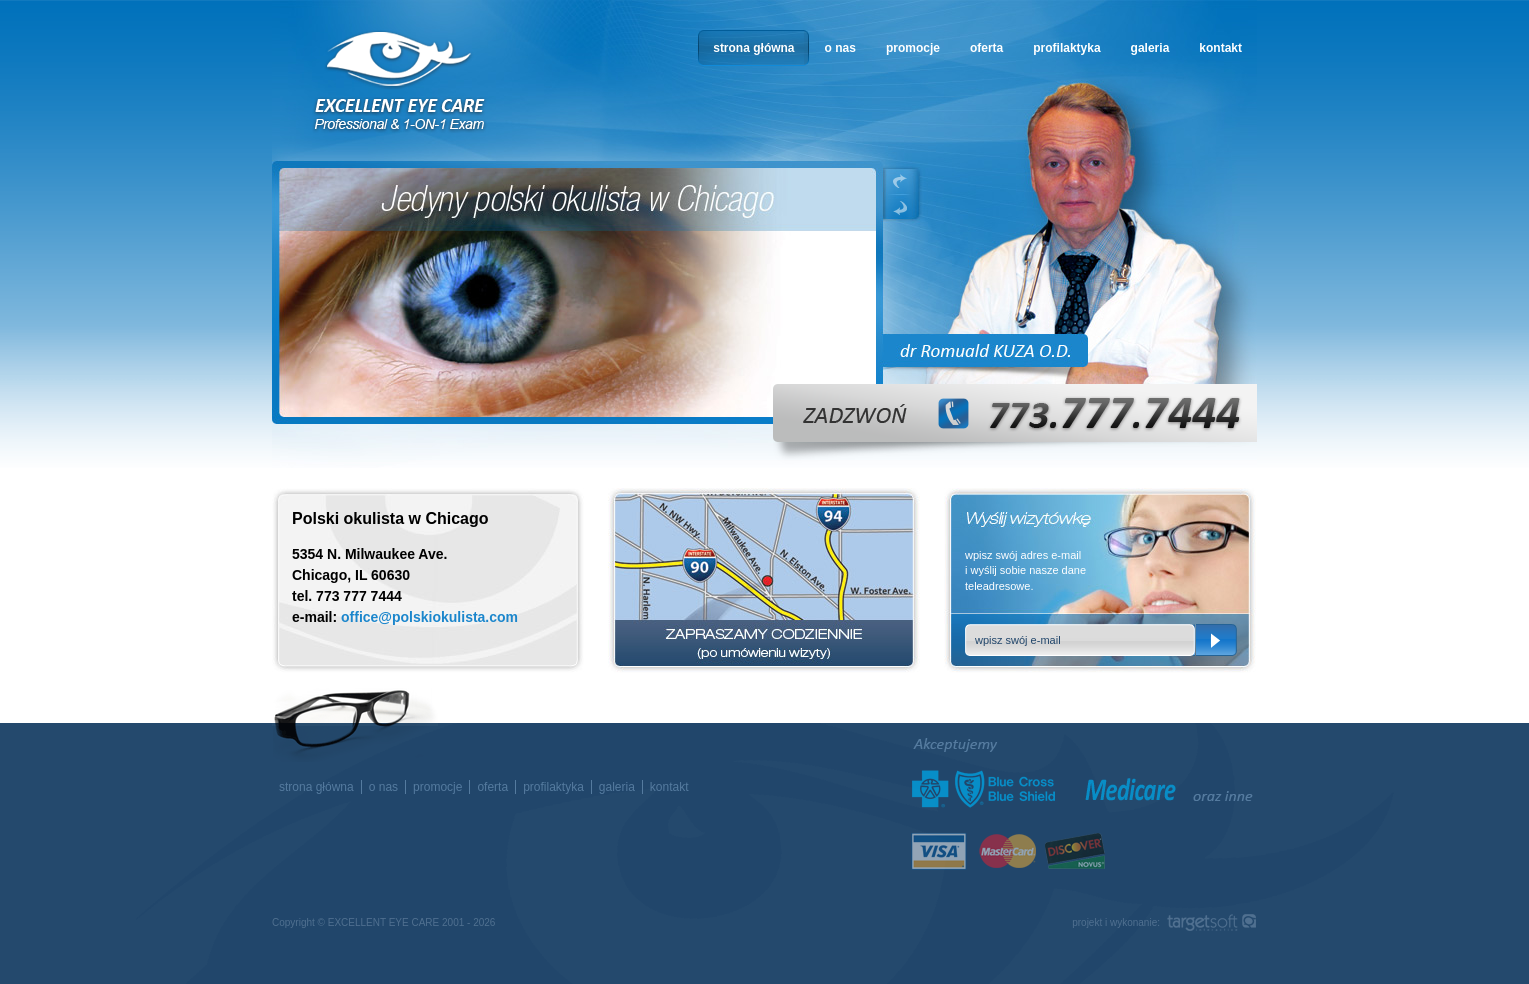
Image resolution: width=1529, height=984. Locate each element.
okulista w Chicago (401, 81)
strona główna (753, 48)
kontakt (1220, 48)
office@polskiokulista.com (429, 617)
